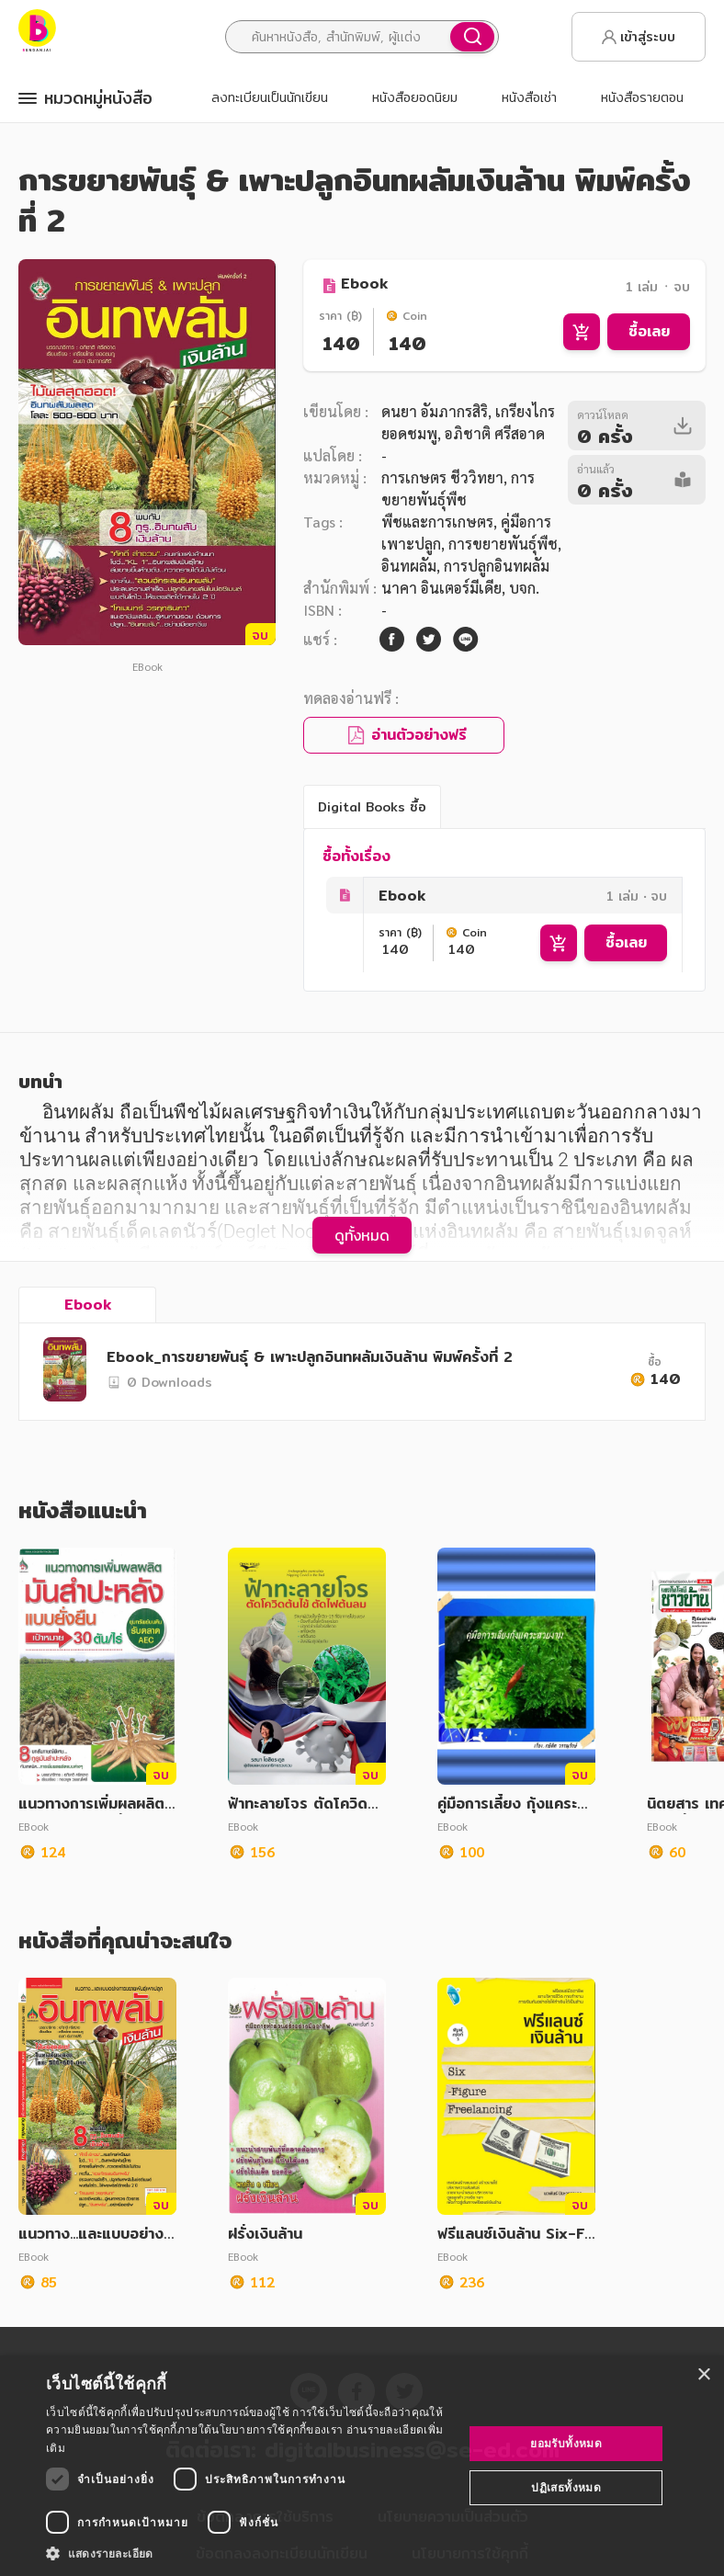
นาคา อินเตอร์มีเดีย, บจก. (460, 587)
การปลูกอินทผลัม (496, 565)
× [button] (703, 2375)
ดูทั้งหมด (362, 1235)
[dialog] (362, 2465)
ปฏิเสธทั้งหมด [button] (566, 2487)
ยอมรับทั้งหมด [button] (566, 2443)
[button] (248, 2553)
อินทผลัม (408, 565)
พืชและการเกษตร (437, 521)
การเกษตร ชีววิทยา (442, 477)
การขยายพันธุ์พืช (503, 543)
